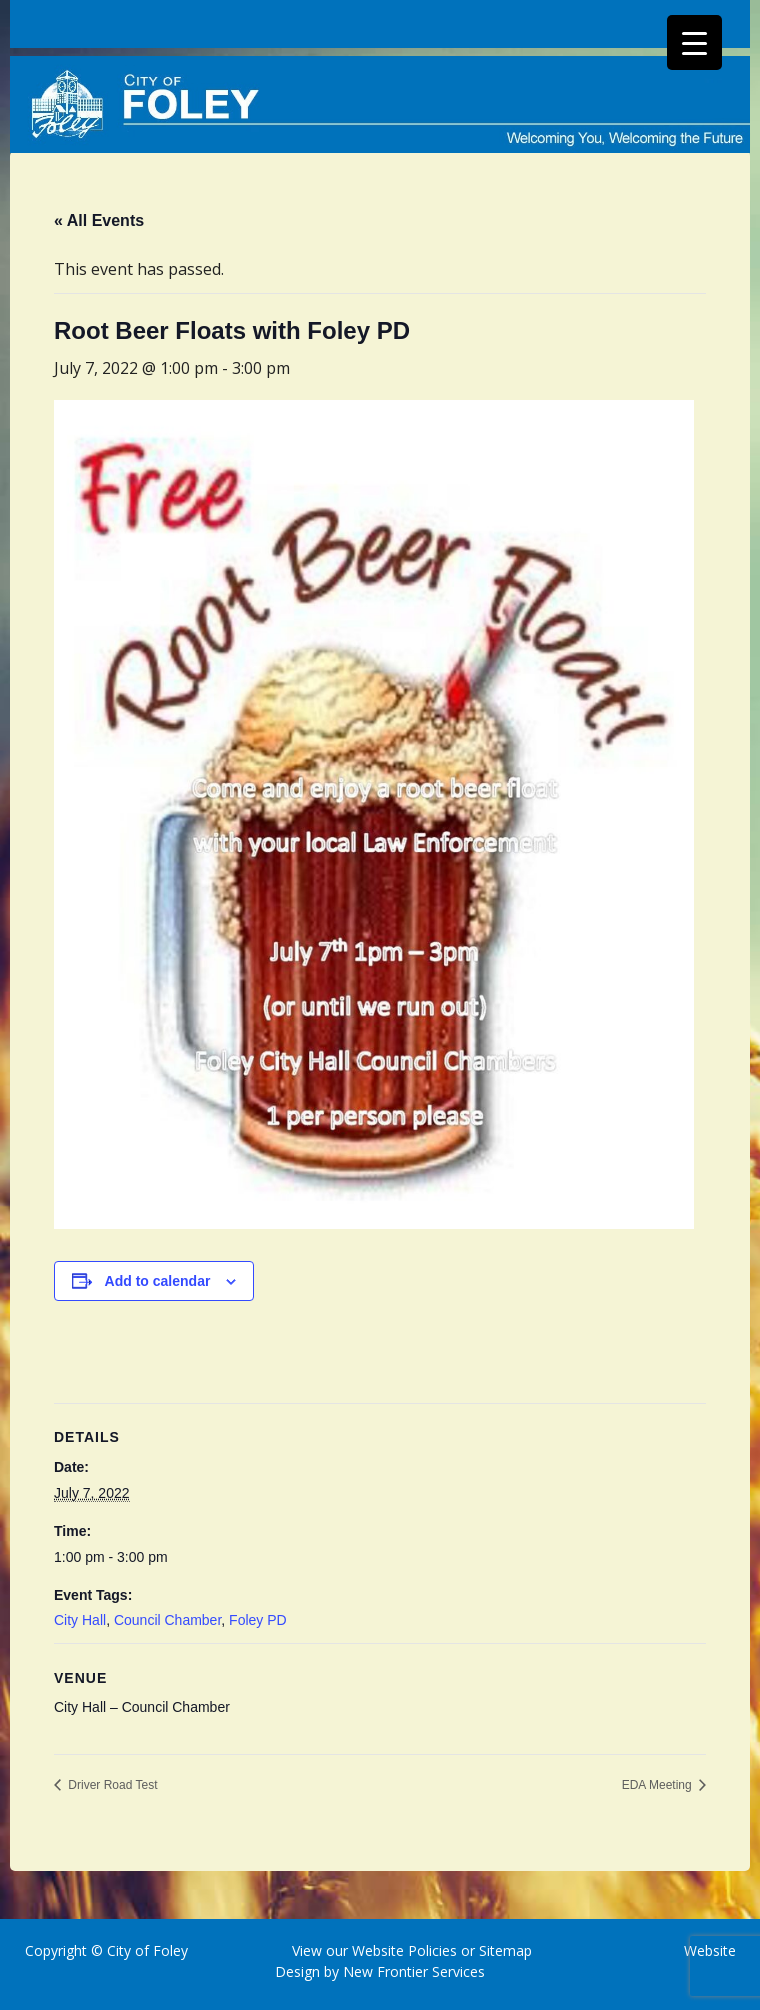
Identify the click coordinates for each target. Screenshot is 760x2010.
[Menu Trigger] (694, 42)
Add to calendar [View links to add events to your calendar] (158, 1281)
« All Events (99, 220)
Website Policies (404, 1950)
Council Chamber (167, 1620)
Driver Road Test (111, 1785)
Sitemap (503, 1950)
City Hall (80, 1620)
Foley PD (258, 1620)
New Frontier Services (414, 1971)
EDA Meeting (658, 1785)
